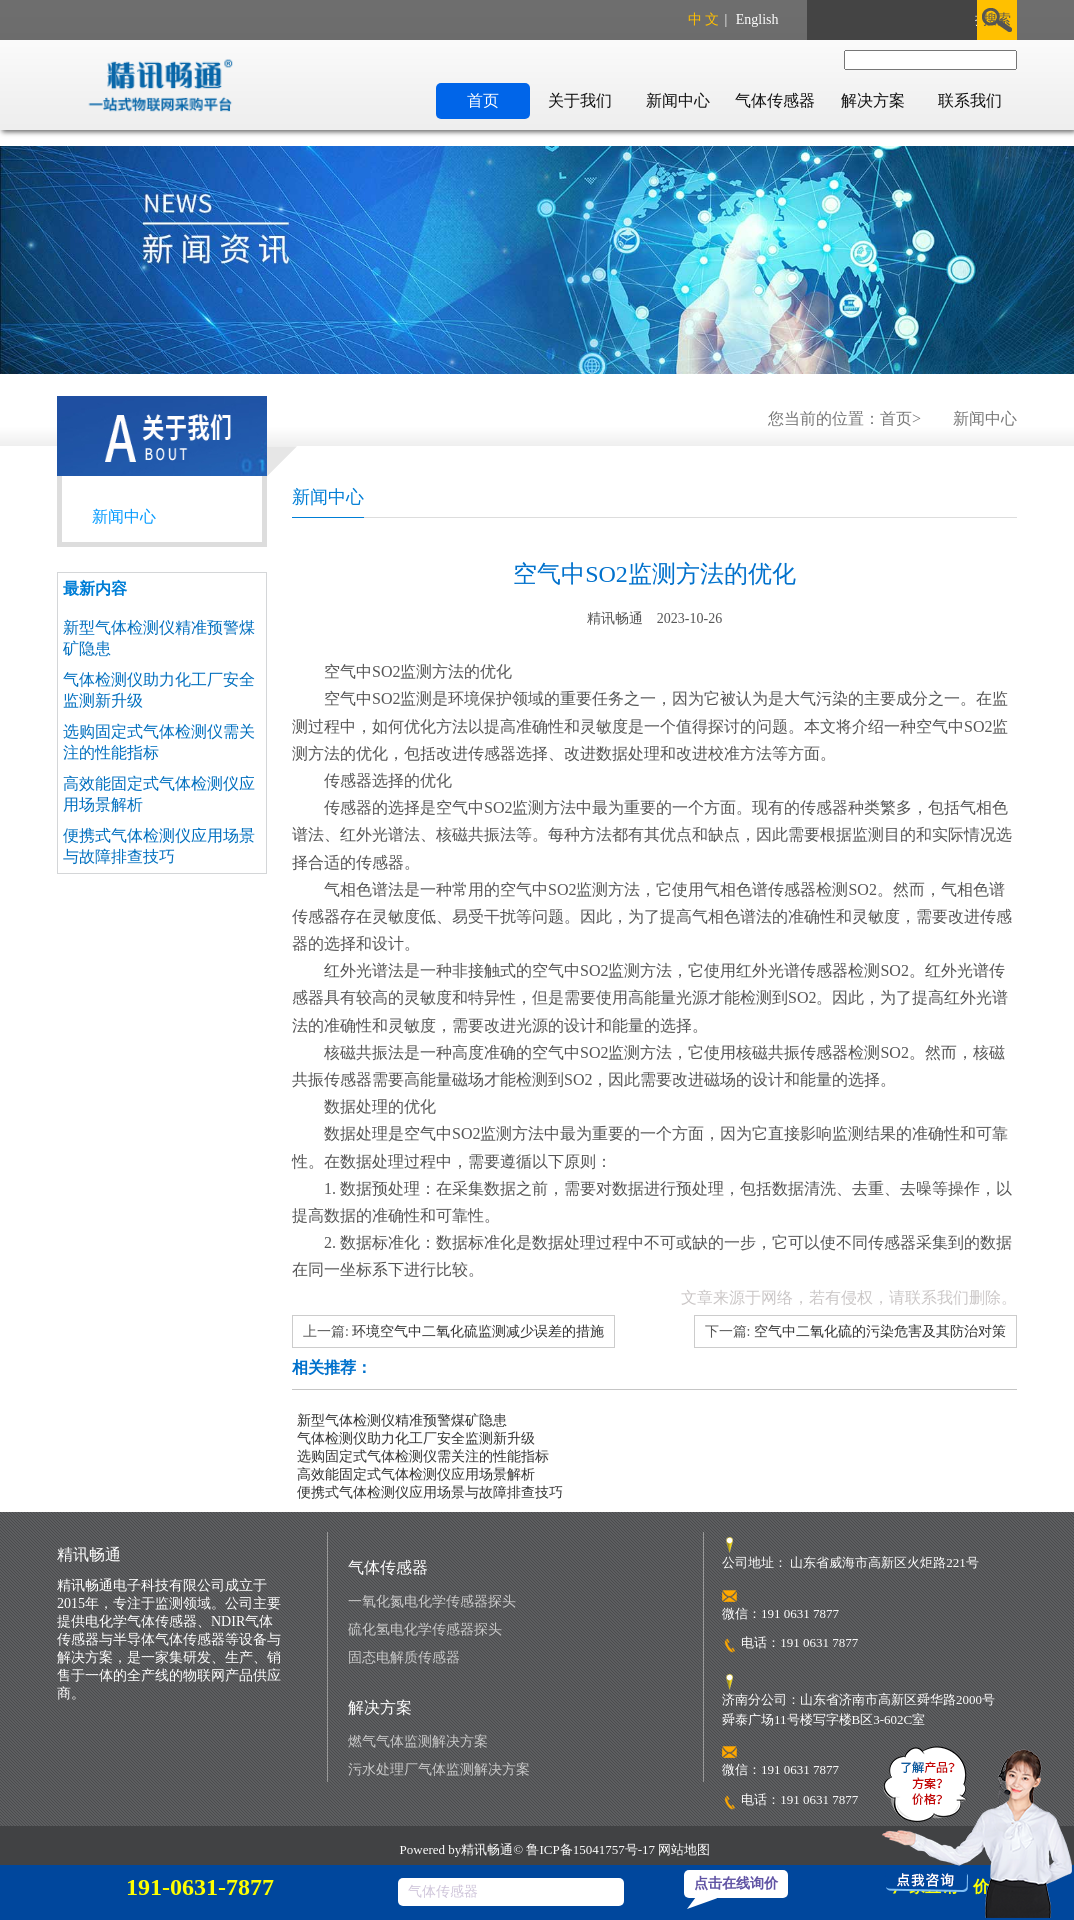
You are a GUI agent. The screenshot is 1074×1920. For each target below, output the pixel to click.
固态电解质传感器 (404, 1657)
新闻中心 (678, 100)
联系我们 (970, 100)
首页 (483, 100)
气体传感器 (775, 100)
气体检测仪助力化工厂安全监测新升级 (416, 1438)
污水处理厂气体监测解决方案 (439, 1769)
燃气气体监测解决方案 (418, 1741)
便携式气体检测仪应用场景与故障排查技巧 (430, 1492)
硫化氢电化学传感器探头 (425, 1629)
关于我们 (580, 100)
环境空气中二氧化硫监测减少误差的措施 (478, 1331)
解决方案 (873, 100)
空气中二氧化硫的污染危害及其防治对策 (880, 1331)
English (757, 19)
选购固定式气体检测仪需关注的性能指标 (423, 1456)
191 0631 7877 (819, 1642)
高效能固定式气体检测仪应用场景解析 (416, 1474)
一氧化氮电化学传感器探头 (432, 1601)
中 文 (704, 19)
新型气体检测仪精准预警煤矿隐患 (402, 1420)
